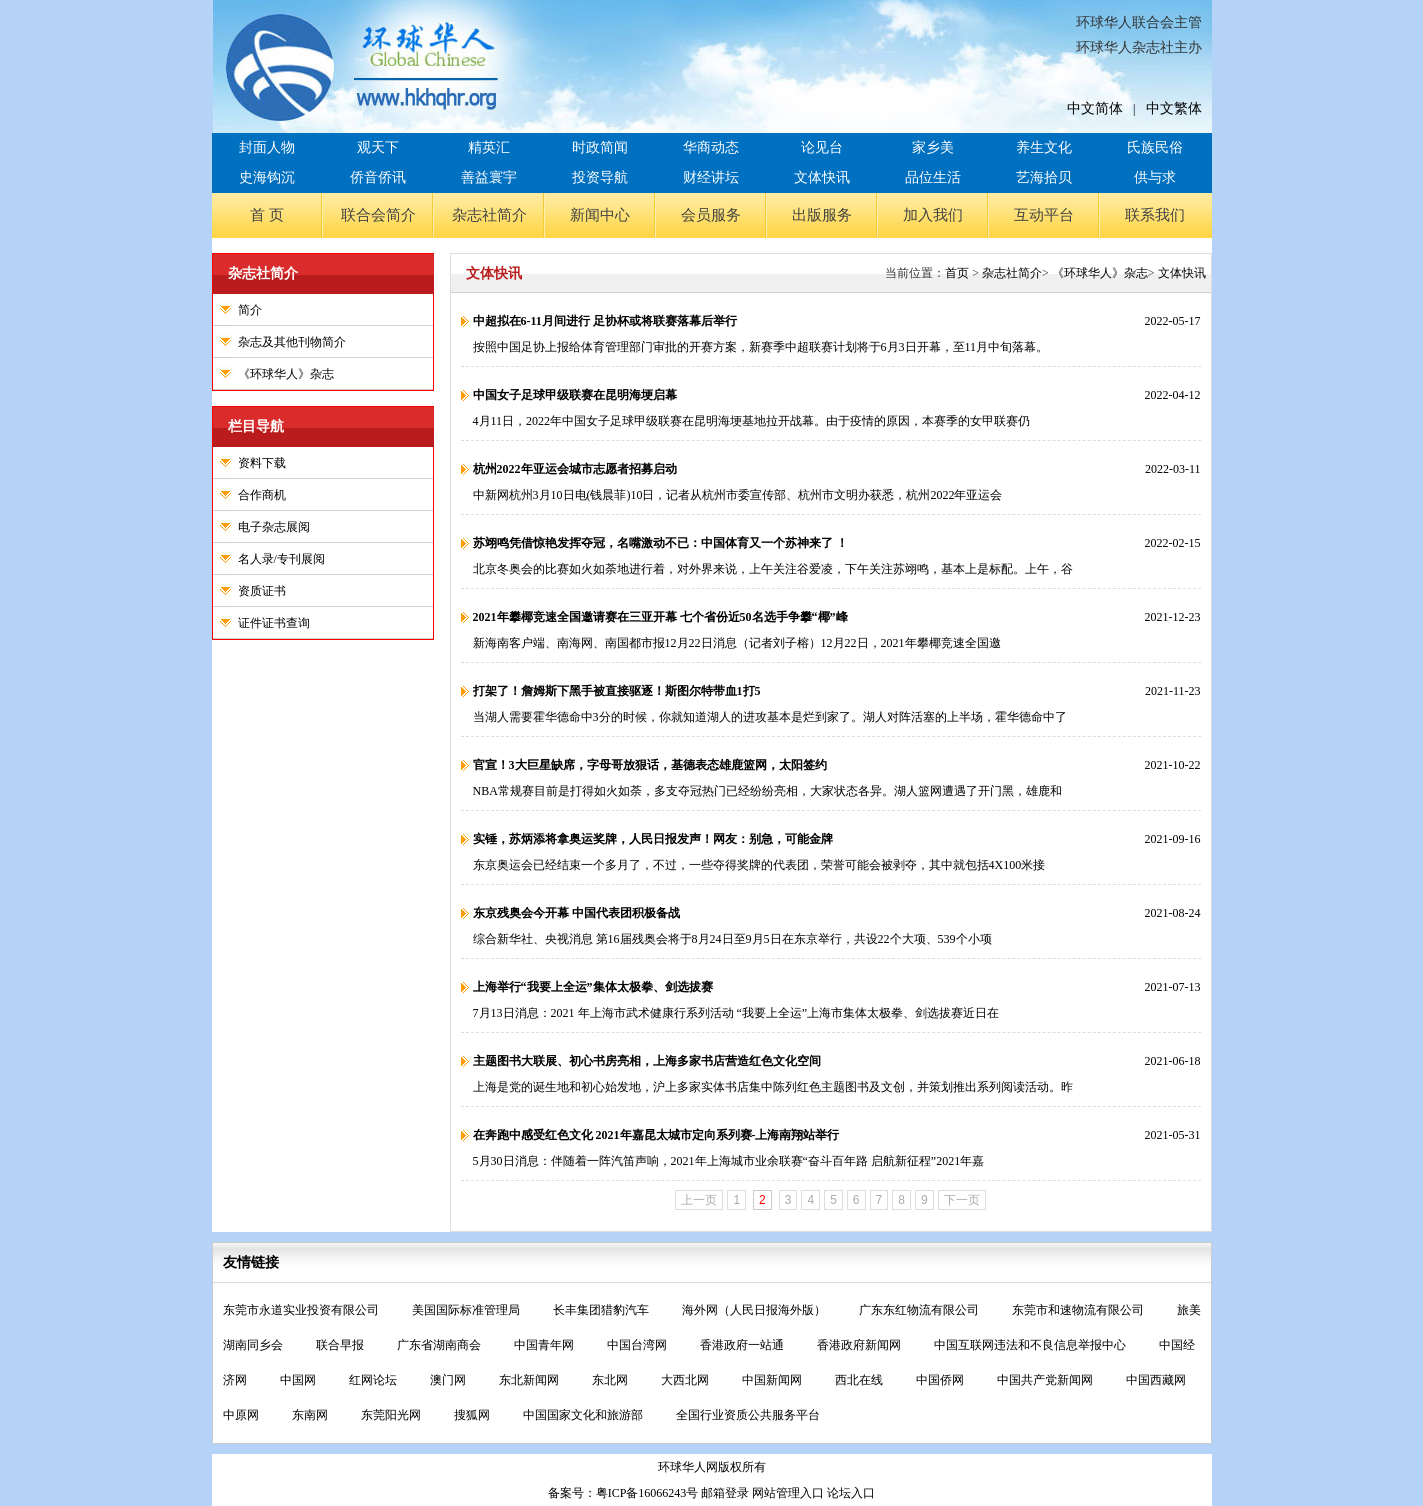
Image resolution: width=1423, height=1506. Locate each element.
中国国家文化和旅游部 (584, 1415)
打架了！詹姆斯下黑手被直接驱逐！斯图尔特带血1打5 (617, 691)
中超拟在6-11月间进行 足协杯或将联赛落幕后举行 (605, 321)
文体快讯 (822, 177)
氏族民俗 (1155, 147)
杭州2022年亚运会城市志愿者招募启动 (575, 469)
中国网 (299, 1380)
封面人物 (267, 147)
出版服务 (822, 215)
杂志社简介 (489, 215)
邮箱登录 (725, 1493)
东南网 (311, 1415)
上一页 (699, 1200)
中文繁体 (1174, 108)
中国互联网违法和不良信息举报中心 (1031, 1345)
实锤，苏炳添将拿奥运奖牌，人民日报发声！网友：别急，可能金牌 (653, 839)
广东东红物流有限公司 (920, 1310)
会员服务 (711, 215)
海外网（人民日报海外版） (755, 1310)
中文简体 (1095, 108)
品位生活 (933, 177)
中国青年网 (545, 1345)
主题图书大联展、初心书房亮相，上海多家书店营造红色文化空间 (647, 1061)
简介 (250, 310)
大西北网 (686, 1380)
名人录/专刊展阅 (281, 559)
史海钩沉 (267, 177)
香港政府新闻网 (860, 1345)
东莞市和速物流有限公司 (1079, 1310)
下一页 (962, 1200)
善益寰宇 (489, 177)
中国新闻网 (773, 1380)
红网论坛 (374, 1380)
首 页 (267, 215)
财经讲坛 (711, 177)
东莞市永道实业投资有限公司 (302, 1310)
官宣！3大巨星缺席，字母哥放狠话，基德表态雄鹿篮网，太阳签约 (650, 765)
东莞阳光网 (392, 1415)
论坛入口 (851, 1493)
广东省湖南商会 (440, 1345)
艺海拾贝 (1044, 177)
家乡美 (933, 147)
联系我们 (1155, 215)
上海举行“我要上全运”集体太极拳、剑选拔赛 (593, 987)
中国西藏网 (1156, 1380)
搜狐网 (473, 1415)
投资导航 (600, 177)
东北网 (611, 1380)
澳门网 (449, 1380)
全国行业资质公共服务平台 (748, 1415)
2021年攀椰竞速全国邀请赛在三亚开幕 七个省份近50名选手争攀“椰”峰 (660, 617)
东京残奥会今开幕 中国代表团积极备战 (576, 913)
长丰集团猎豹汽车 (602, 1310)
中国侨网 (941, 1380)
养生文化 (1044, 147)
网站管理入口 (788, 1493)
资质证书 (262, 591)
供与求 (1155, 177)
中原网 (242, 1415)
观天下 (378, 147)
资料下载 (262, 463)
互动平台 (1044, 215)
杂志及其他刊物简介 (292, 342)
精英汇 (489, 147)
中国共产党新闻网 (1046, 1380)
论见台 (822, 147)
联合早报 (341, 1345)
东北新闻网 (530, 1380)
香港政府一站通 (743, 1345)
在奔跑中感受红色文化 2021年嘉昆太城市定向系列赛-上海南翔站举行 (656, 1135)
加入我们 (933, 215)
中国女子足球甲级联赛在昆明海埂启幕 (575, 395)
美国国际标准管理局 (467, 1310)
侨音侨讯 (378, 177)
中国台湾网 (638, 1345)
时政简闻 (600, 147)
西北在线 (860, 1380)
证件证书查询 (274, 623)
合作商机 (262, 495)
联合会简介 (378, 215)
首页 (957, 273)
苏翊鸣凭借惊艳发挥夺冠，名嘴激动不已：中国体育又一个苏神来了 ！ (660, 543)
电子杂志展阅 (274, 527)
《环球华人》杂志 (286, 374)
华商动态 (711, 147)
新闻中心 (600, 215)
